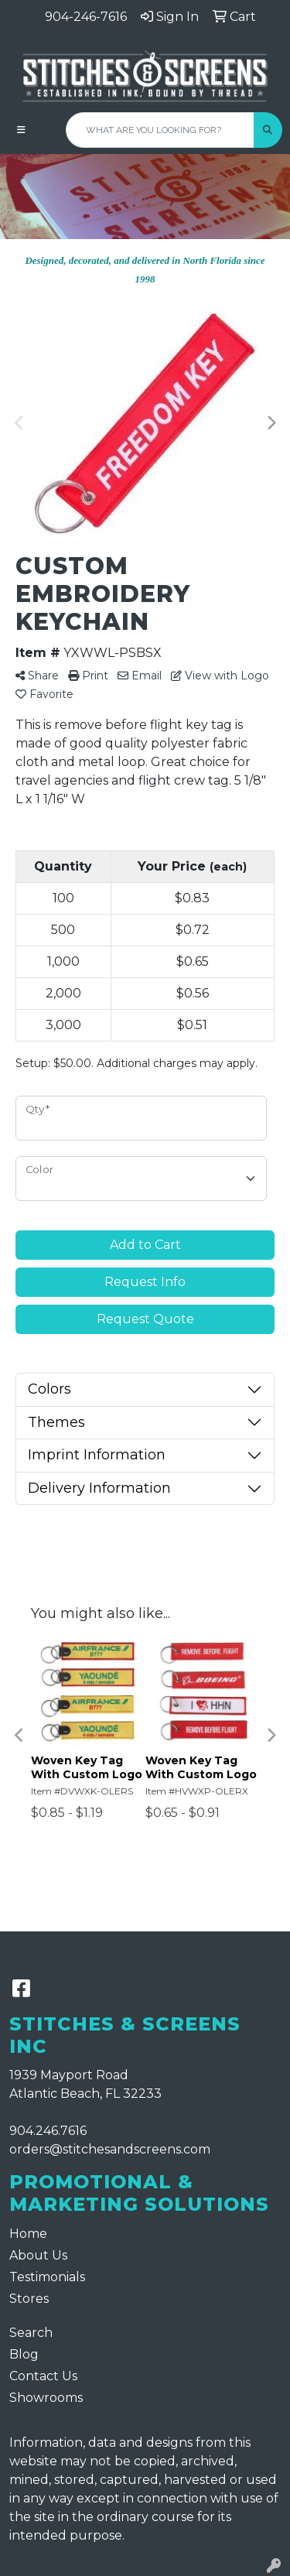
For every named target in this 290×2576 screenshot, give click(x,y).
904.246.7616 (48, 2130)
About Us (38, 2255)
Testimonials (47, 2277)
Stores (29, 2298)
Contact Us (43, 2376)
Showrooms (46, 2397)
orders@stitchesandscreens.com (109, 2149)
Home (28, 2233)
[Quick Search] (160, 130)
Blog (24, 2354)
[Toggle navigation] (21, 130)
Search (31, 2332)
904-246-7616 (86, 16)
